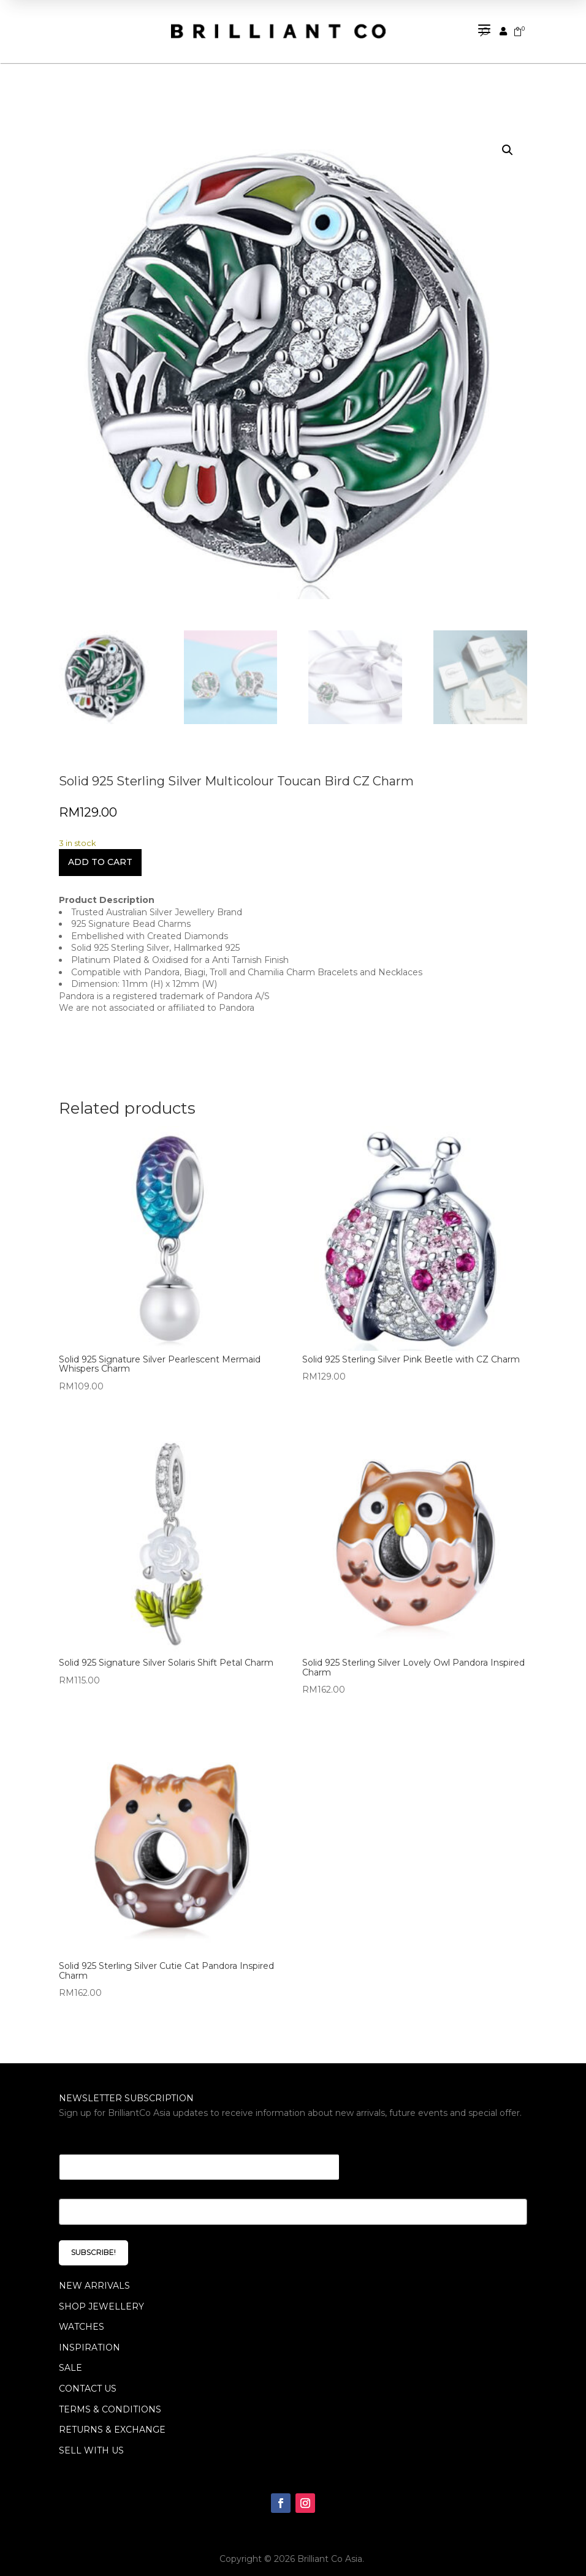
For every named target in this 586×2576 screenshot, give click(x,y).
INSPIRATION (89, 2335)
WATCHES (81, 2315)
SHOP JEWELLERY (101, 2294)
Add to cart (100, 850)
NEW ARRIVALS (94, 2273)
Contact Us (87, 2376)
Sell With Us (91, 2438)
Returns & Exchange (112, 2417)
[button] (508, 138)
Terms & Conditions (110, 2397)
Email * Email (93, 2127)
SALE (70, 2356)
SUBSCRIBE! (93, 2240)
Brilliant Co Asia (329, 2547)
